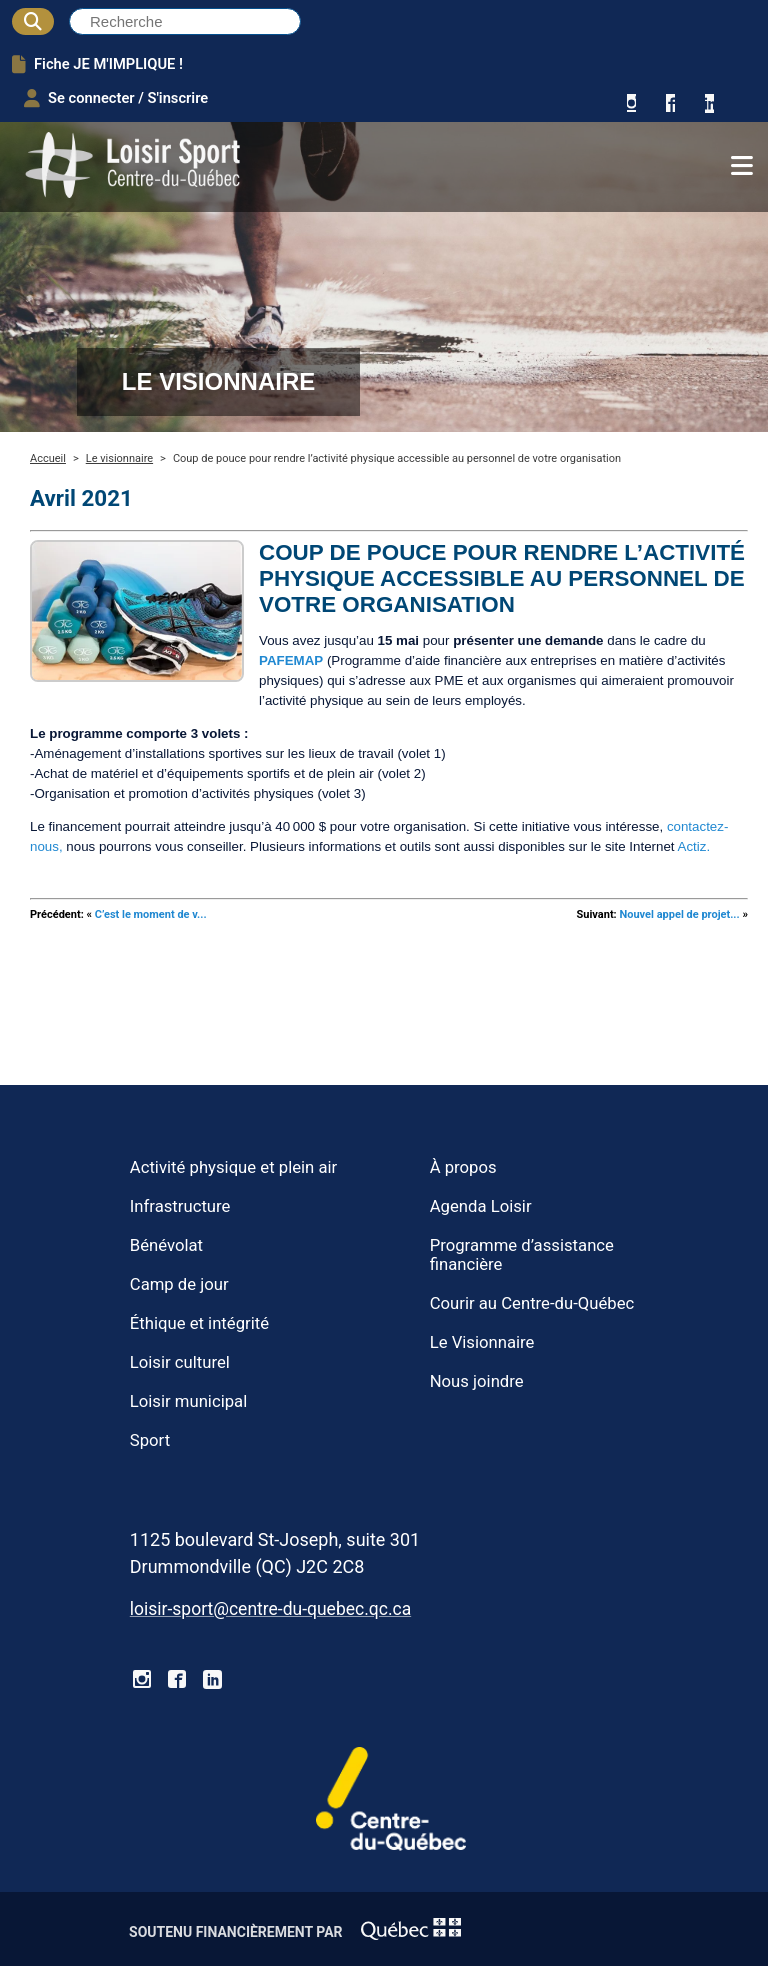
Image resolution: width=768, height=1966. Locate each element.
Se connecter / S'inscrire (116, 98)
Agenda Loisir (481, 1206)
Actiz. (694, 846)
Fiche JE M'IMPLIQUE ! (97, 64)
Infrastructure (180, 1206)
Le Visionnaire (482, 1342)
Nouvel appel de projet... (679, 914)
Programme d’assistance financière (522, 1255)
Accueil (48, 458)
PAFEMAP (291, 660)
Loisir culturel (180, 1362)
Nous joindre (477, 1381)
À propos (463, 1167)
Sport (150, 1440)
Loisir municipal (188, 1401)
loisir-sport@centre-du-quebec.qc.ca (270, 1609)
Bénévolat (166, 1245)
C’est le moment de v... (151, 914)
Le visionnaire (119, 458)
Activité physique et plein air (233, 1167)
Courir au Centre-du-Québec (532, 1303)
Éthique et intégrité (199, 1323)
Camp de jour (179, 1284)
